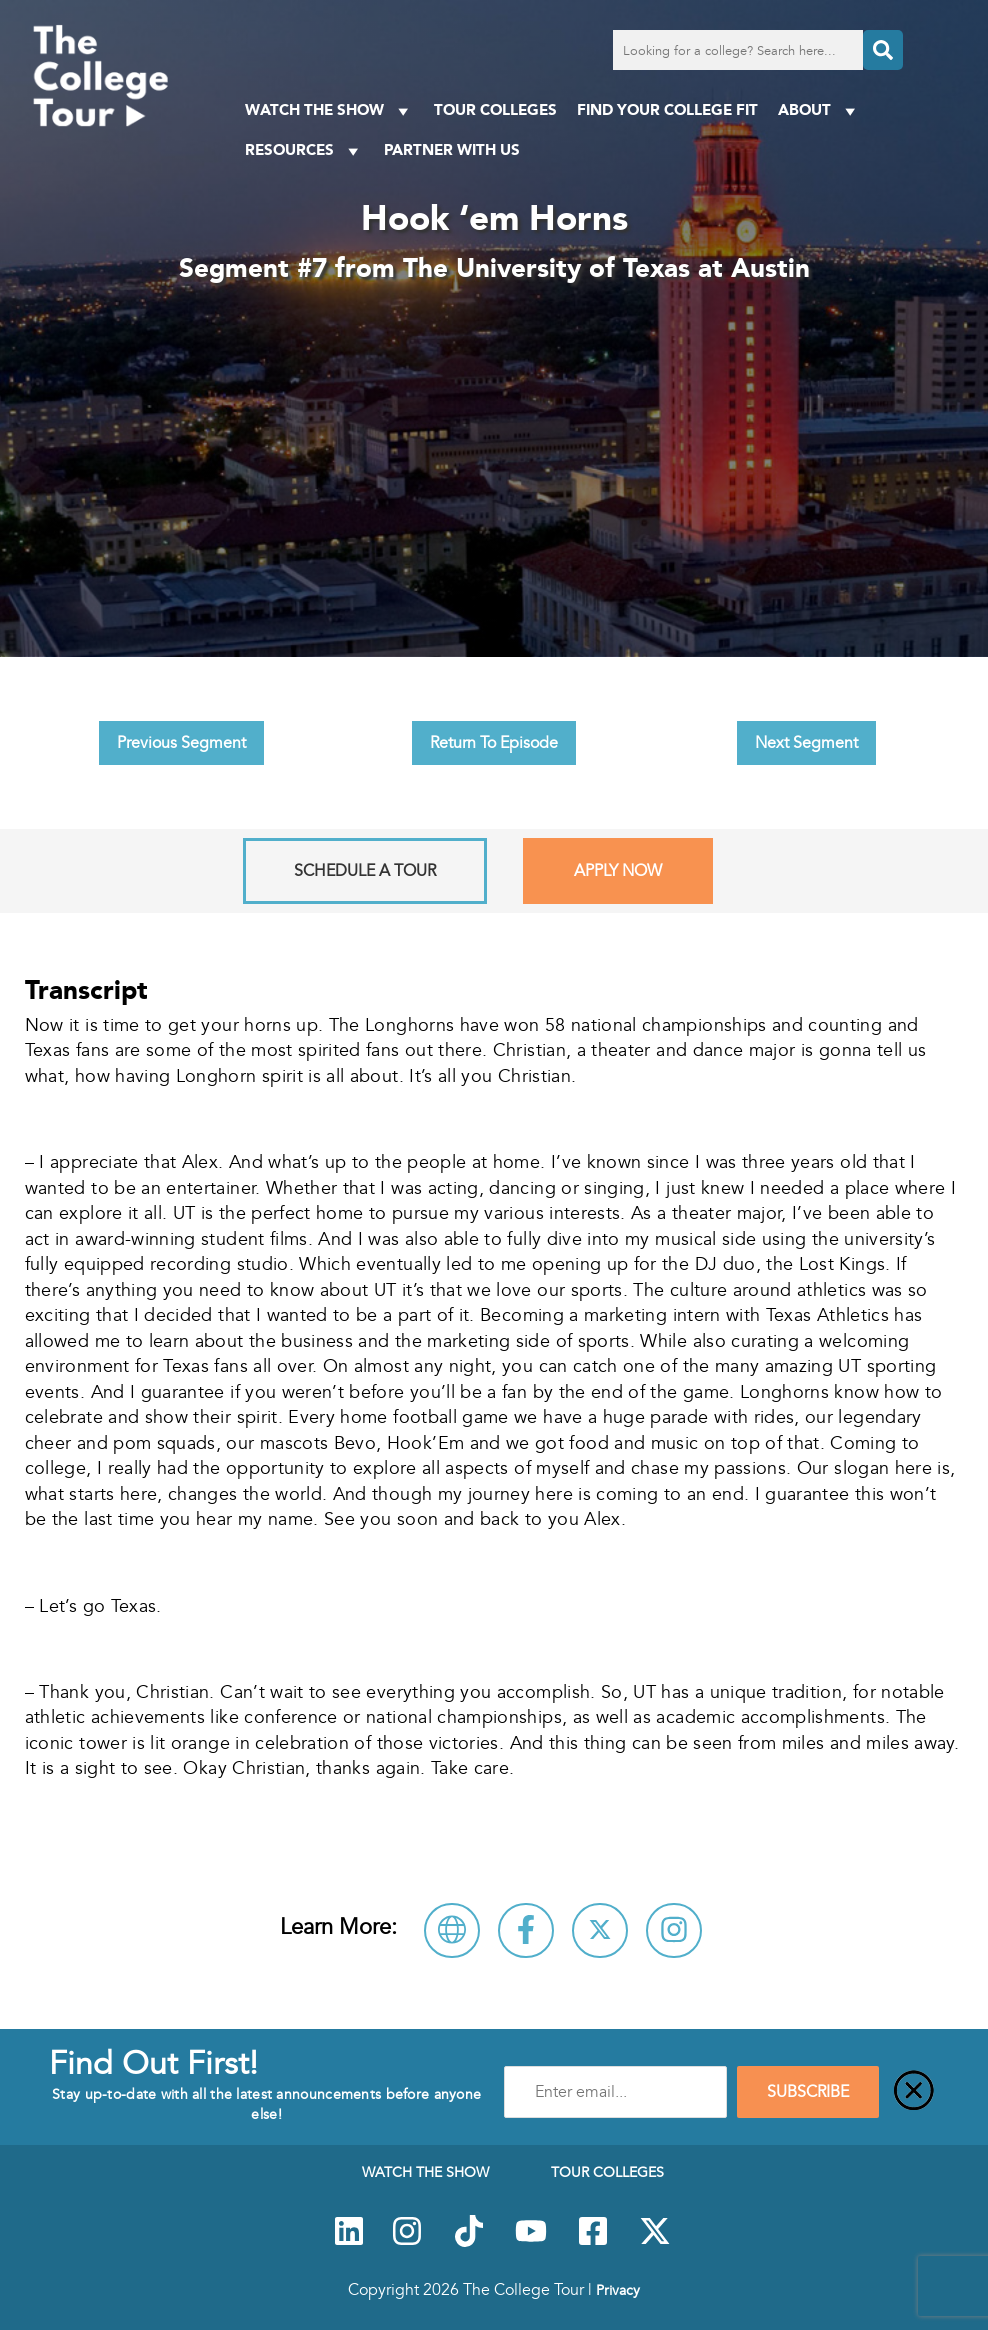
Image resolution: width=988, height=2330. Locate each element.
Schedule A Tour (365, 871)
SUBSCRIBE (808, 2092)
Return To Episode (494, 743)
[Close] (914, 2092)
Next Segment (806, 743)
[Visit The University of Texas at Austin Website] (452, 1930)
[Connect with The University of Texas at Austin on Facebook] (526, 1930)
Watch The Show (329, 110)
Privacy (618, 2290)
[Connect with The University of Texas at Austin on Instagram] (674, 1930)
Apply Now (618, 871)
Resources (304, 150)
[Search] (883, 50)
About (819, 110)
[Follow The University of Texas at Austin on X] (600, 1930)
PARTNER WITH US (452, 149)
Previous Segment (181, 743)
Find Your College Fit (667, 109)
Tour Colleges (495, 109)
